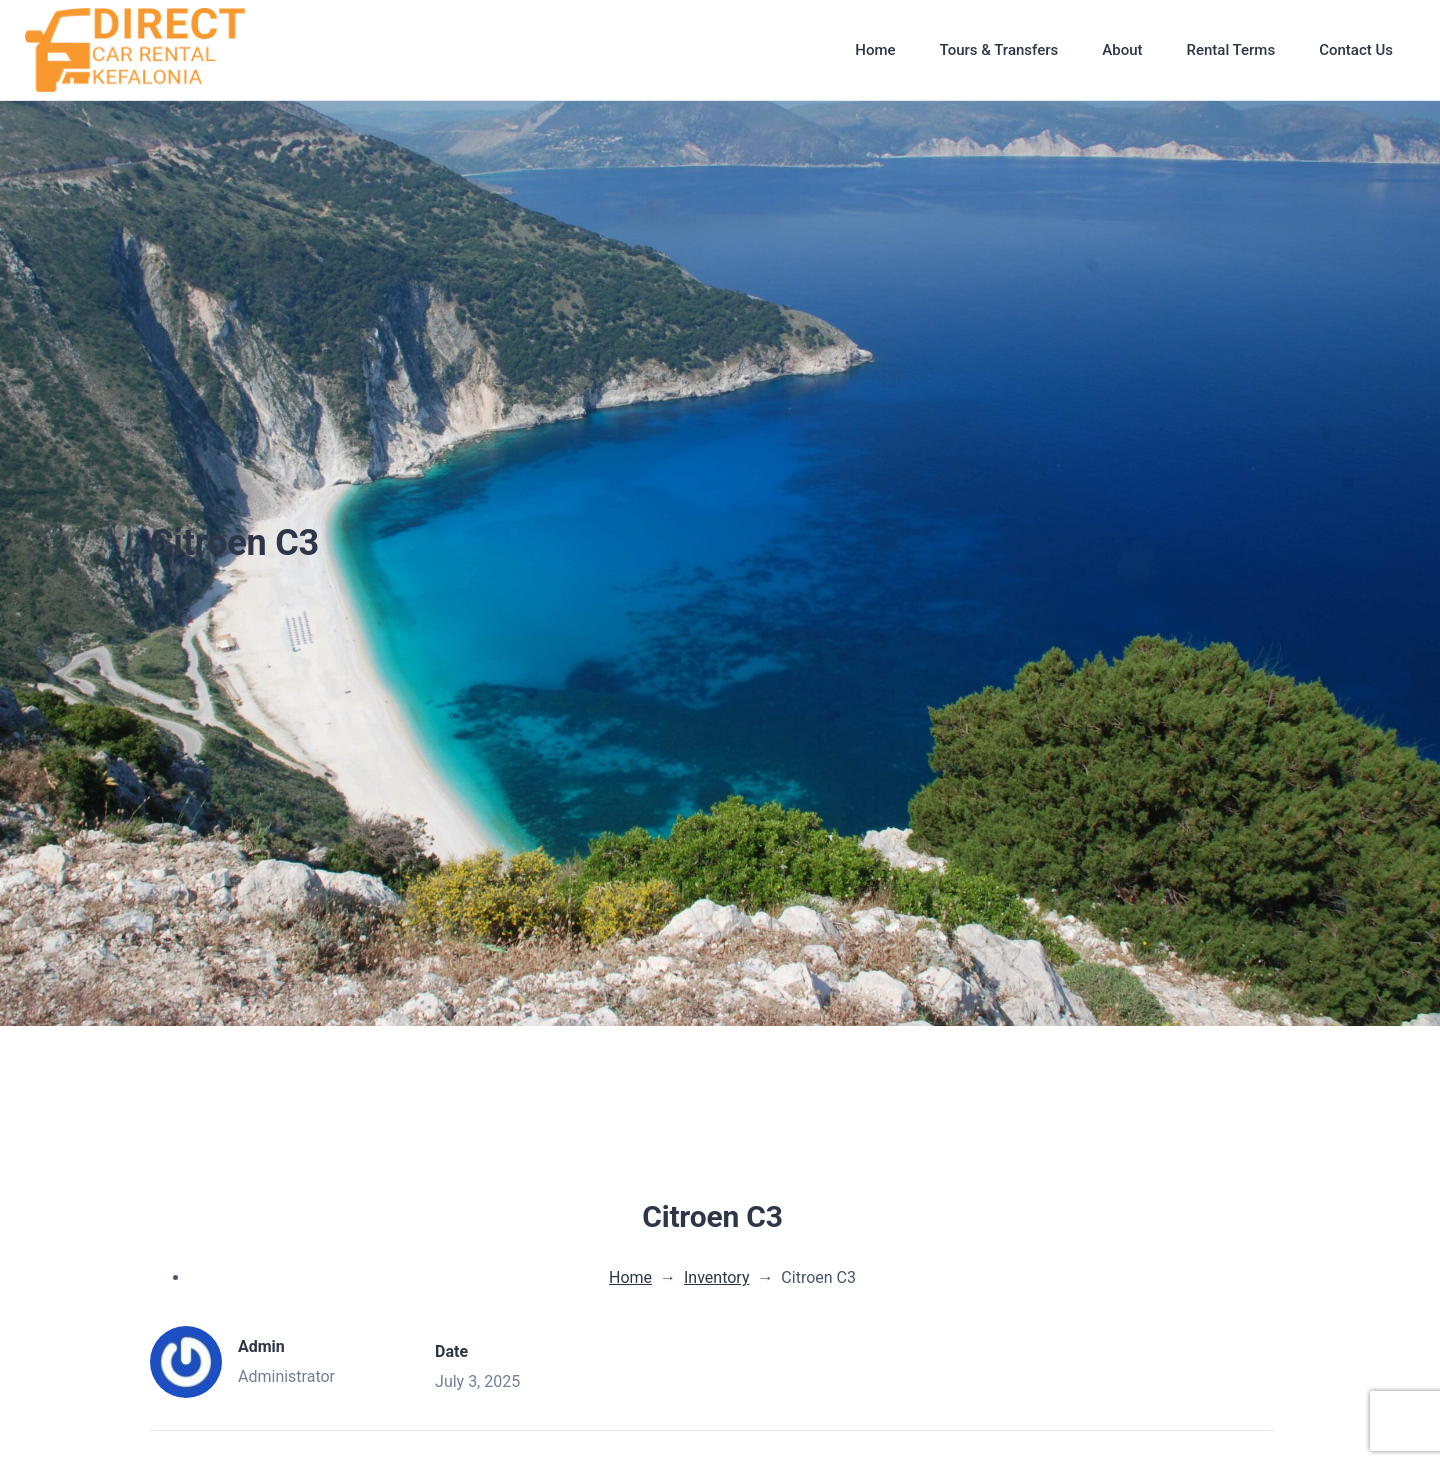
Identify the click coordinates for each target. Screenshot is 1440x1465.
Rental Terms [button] (1230, 50)
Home (630, 1277)
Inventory (717, 1277)
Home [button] (875, 50)
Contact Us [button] (1356, 50)
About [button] (1122, 50)
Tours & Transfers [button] (999, 50)
